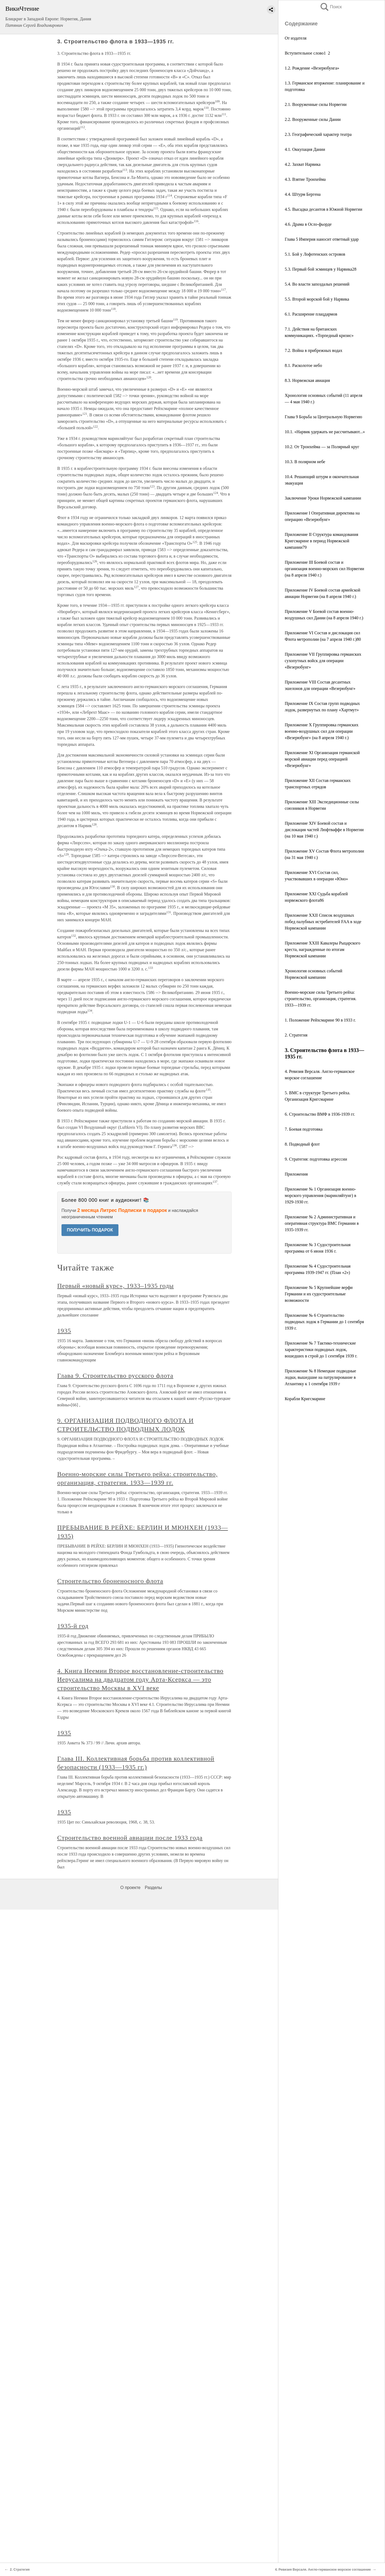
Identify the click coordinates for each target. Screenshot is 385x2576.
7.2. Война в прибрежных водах (313, 350)
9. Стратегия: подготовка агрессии (316, 1159)
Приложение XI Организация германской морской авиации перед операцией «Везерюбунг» (322, 759)
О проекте (130, 1887)
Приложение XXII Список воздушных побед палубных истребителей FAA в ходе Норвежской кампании (323, 921)
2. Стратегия (296, 1035)
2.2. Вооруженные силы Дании (313, 119)
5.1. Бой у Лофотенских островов (315, 254)
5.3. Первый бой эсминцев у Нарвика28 (320, 269)
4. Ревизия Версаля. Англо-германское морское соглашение (323, 2569)
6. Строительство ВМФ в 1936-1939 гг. (320, 1114)
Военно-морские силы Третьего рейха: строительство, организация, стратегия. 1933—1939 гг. (320, 998)
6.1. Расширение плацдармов (311, 314)
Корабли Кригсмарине (305, 1398)
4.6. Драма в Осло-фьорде (308, 224)
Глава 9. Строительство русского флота (115, 1375)
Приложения (296, 1174)
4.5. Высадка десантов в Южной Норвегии (323, 209)
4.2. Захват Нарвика (303, 164)
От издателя (295, 38)
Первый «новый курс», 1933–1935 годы (115, 1285)
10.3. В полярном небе (305, 461)
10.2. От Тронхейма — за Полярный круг (322, 446)
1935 (64, 1330)
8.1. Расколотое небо (303, 365)
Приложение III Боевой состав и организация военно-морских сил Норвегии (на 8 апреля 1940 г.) (324, 568)
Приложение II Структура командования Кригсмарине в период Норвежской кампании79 (321, 541)
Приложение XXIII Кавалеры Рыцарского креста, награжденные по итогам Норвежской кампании (322, 949)
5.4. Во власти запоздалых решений (317, 284)
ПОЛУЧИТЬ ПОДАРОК (90, 1230)
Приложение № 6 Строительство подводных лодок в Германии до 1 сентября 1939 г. (324, 1321)
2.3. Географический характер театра (318, 134)
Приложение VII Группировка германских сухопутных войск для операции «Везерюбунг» (323, 660)
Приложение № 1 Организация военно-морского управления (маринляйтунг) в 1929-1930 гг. (320, 1195)
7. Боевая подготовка (303, 1129)
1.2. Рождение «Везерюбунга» (312, 68)
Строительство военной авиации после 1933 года (130, 1837)
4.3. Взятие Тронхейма (305, 179)
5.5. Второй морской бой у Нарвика (317, 299)
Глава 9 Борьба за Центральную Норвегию (323, 416)
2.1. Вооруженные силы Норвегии (315, 104)
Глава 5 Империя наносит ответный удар (322, 239)
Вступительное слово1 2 (307, 53)
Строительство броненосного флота (110, 1580)
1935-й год (72, 1625)
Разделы (153, 1887)
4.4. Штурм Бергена (303, 194)
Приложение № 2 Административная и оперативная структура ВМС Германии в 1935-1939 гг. (322, 1223)
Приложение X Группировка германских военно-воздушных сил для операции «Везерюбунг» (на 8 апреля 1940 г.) (322, 731)
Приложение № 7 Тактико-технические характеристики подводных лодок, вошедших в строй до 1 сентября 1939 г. (321, 1349)
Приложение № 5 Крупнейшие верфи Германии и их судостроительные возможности (319, 1294)
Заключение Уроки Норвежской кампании (323, 498)
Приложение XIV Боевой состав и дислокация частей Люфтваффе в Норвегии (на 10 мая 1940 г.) (324, 829)
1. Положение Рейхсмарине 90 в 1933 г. (320, 1020)
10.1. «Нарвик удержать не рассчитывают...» (325, 431)
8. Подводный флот (302, 1144)
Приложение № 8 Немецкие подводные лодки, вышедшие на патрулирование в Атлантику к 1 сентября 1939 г (320, 1377)
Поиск (331, 7)
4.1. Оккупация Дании (305, 149)
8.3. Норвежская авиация (307, 380)
